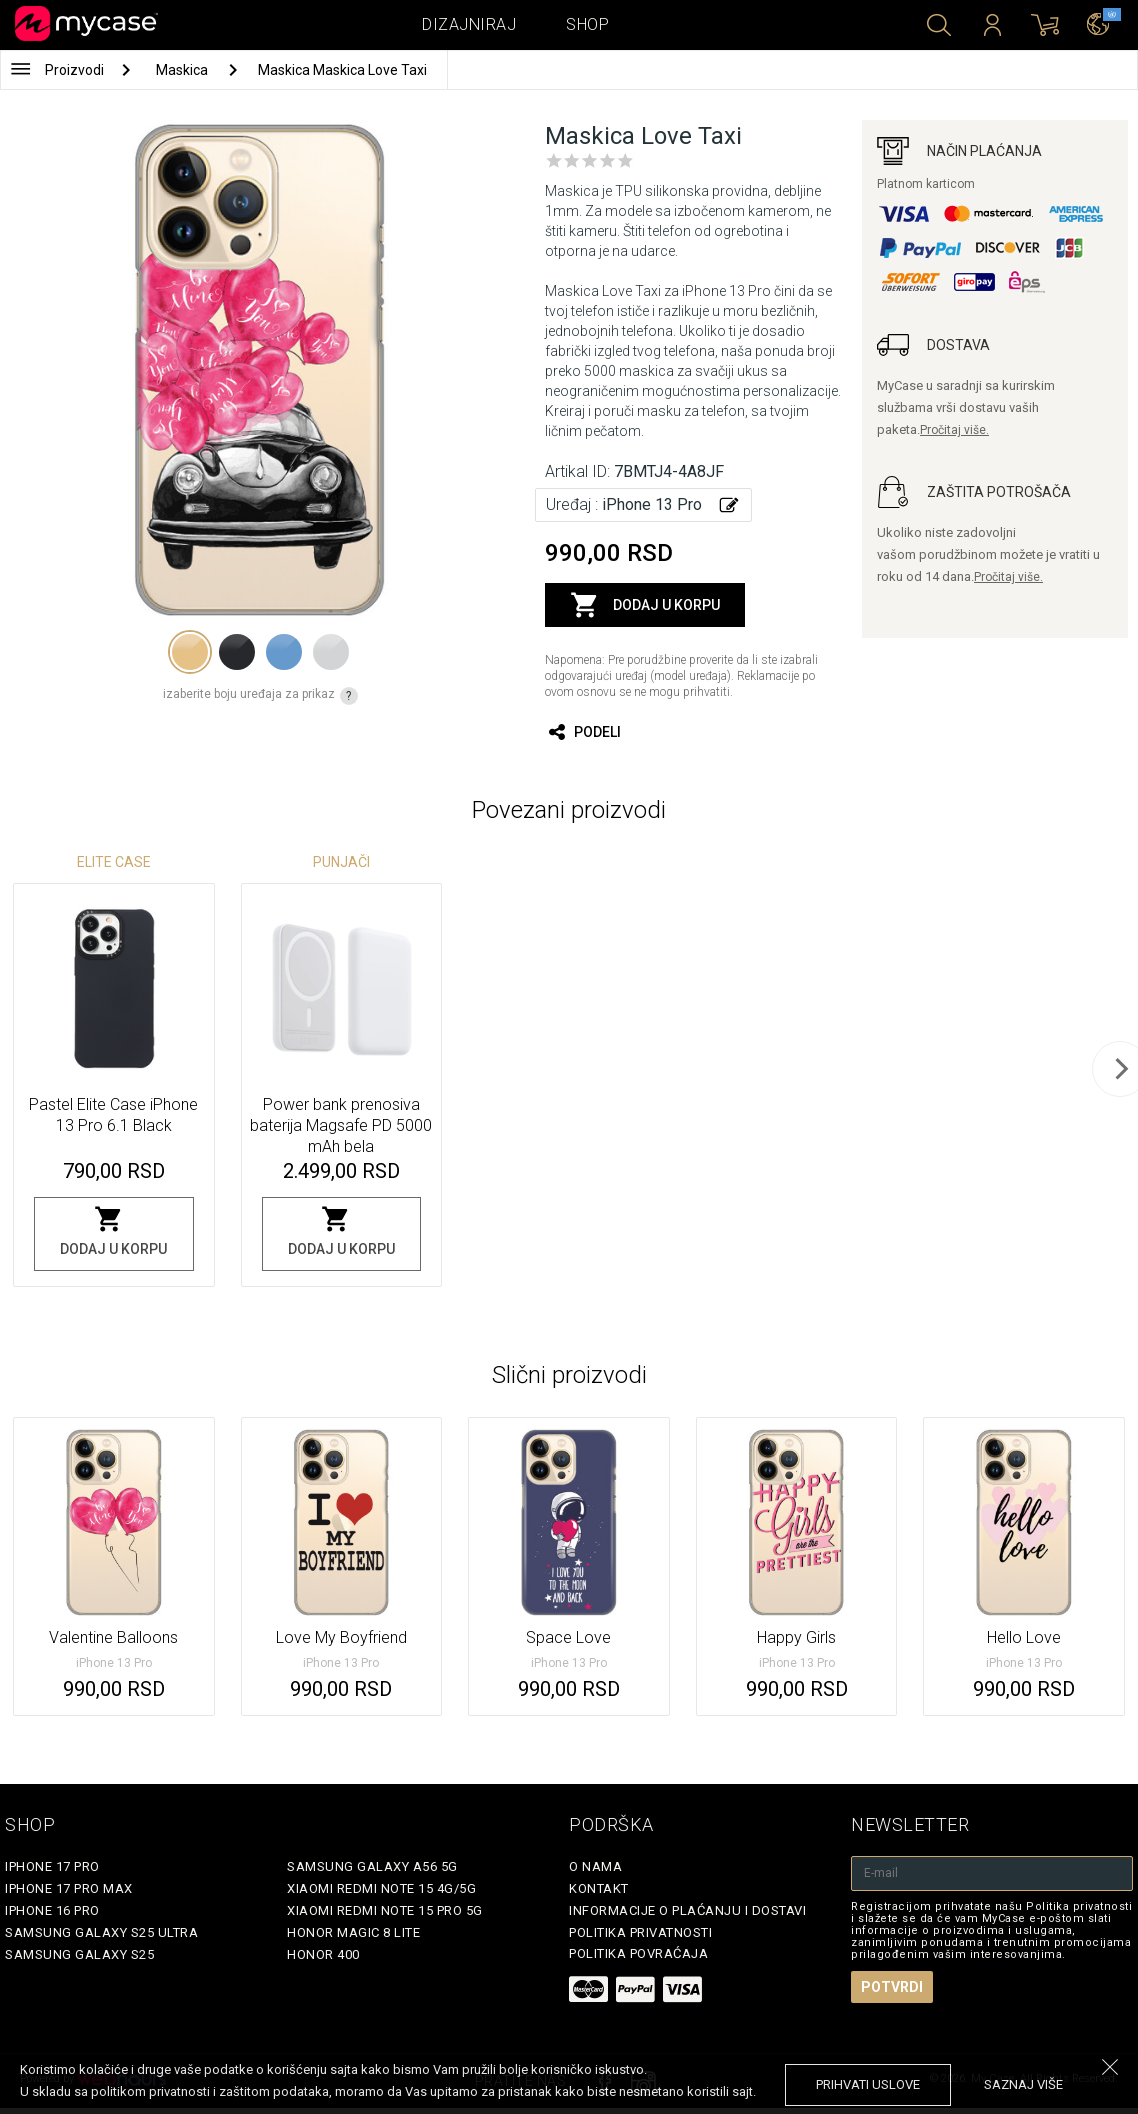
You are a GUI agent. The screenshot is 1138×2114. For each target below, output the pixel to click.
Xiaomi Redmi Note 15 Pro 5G (385, 1910)
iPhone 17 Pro (52, 1866)
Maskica (183, 70)
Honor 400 (323, 1954)
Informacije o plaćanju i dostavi (687, 1910)
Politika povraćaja (638, 1953)
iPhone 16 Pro (52, 1910)
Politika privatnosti (640, 1932)
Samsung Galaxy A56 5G (372, 1866)
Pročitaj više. (954, 430)
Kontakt (599, 1888)
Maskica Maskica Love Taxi (342, 70)
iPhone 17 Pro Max (69, 1888)
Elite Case (114, 862)
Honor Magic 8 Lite (353, 1932)
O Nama (595, 1866)
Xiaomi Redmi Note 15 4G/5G (381, 1888)
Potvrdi (892, 1987)
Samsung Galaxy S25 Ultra (101, 1932)
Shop (587, 24)
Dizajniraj (469, 24)
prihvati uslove (868, 2084)
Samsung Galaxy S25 (79, 1954)
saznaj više (1023, 2084)
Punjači (341, 862)
